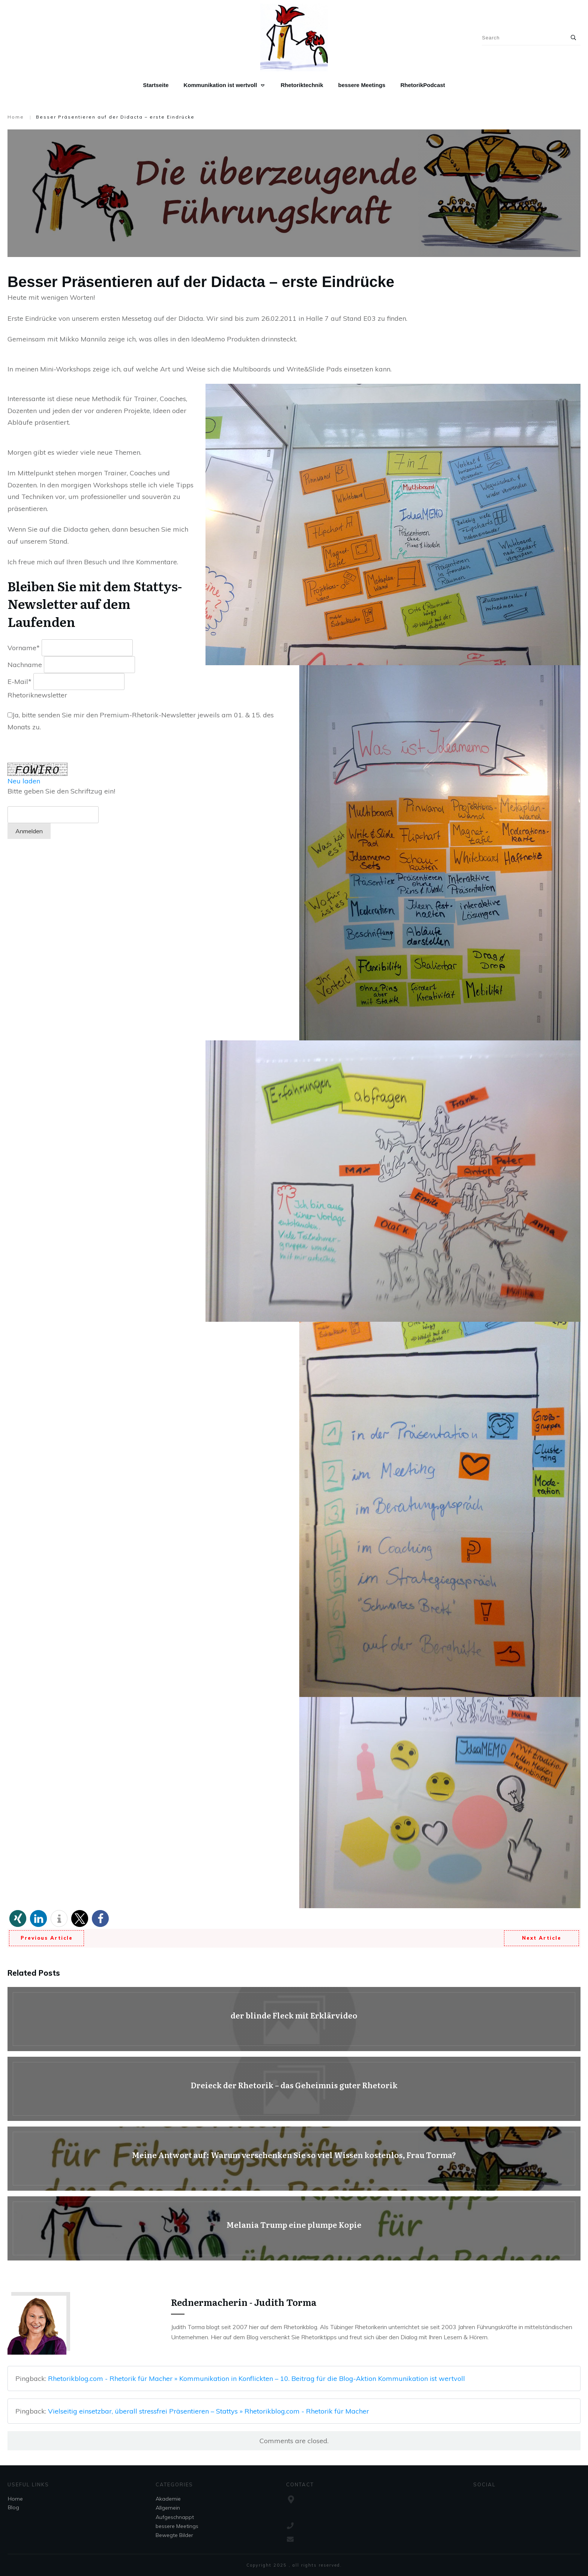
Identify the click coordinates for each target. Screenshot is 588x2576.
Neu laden (24, 781)
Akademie (168, 2498)
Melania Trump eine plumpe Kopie (294, 2228)
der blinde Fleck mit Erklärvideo (294, 2019)
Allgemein (168, 2507)
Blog (13, 2507)
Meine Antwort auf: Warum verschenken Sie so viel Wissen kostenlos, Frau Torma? (294, 2159)
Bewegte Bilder (174, 2535)
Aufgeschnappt (175, 2517)
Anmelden (29, 831)
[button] (17, 1918)
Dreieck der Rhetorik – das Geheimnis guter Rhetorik (294, 2089)
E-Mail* (20, 681)
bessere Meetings (177, 2526)
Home (15, 2498)
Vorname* (24, 647)
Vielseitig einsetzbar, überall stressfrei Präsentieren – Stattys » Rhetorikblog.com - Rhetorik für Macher (208, 2411)
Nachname (25, 664)
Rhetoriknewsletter (37, 695)
